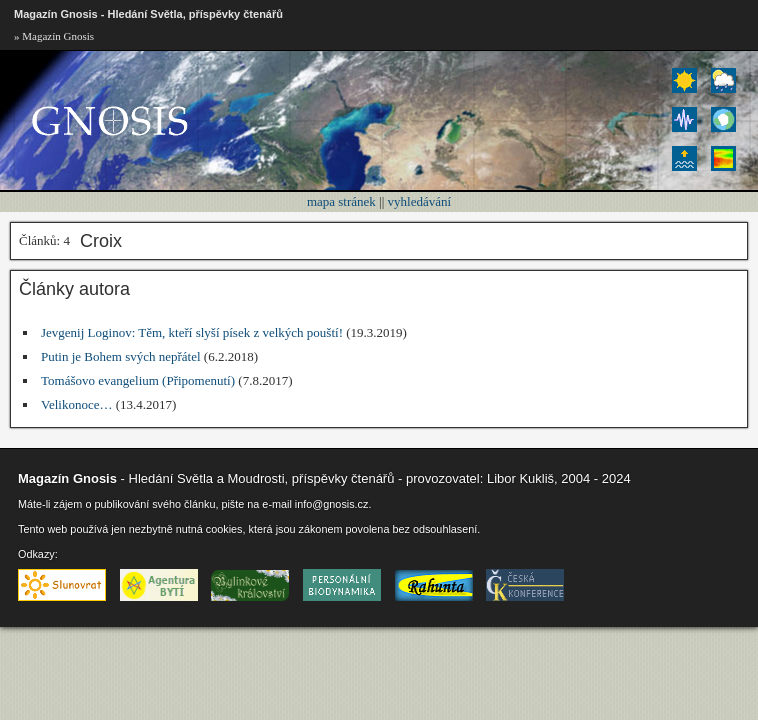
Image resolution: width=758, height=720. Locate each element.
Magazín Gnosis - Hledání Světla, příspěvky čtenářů (148, 14)
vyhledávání (420, 201)
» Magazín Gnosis (54, 36)
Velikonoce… (76, 404)
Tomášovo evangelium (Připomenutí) (138, 380)
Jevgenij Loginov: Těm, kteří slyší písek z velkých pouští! (192, 332)
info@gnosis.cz (332, 504)
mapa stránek (341, 201)
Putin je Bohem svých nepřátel (121, 356)
